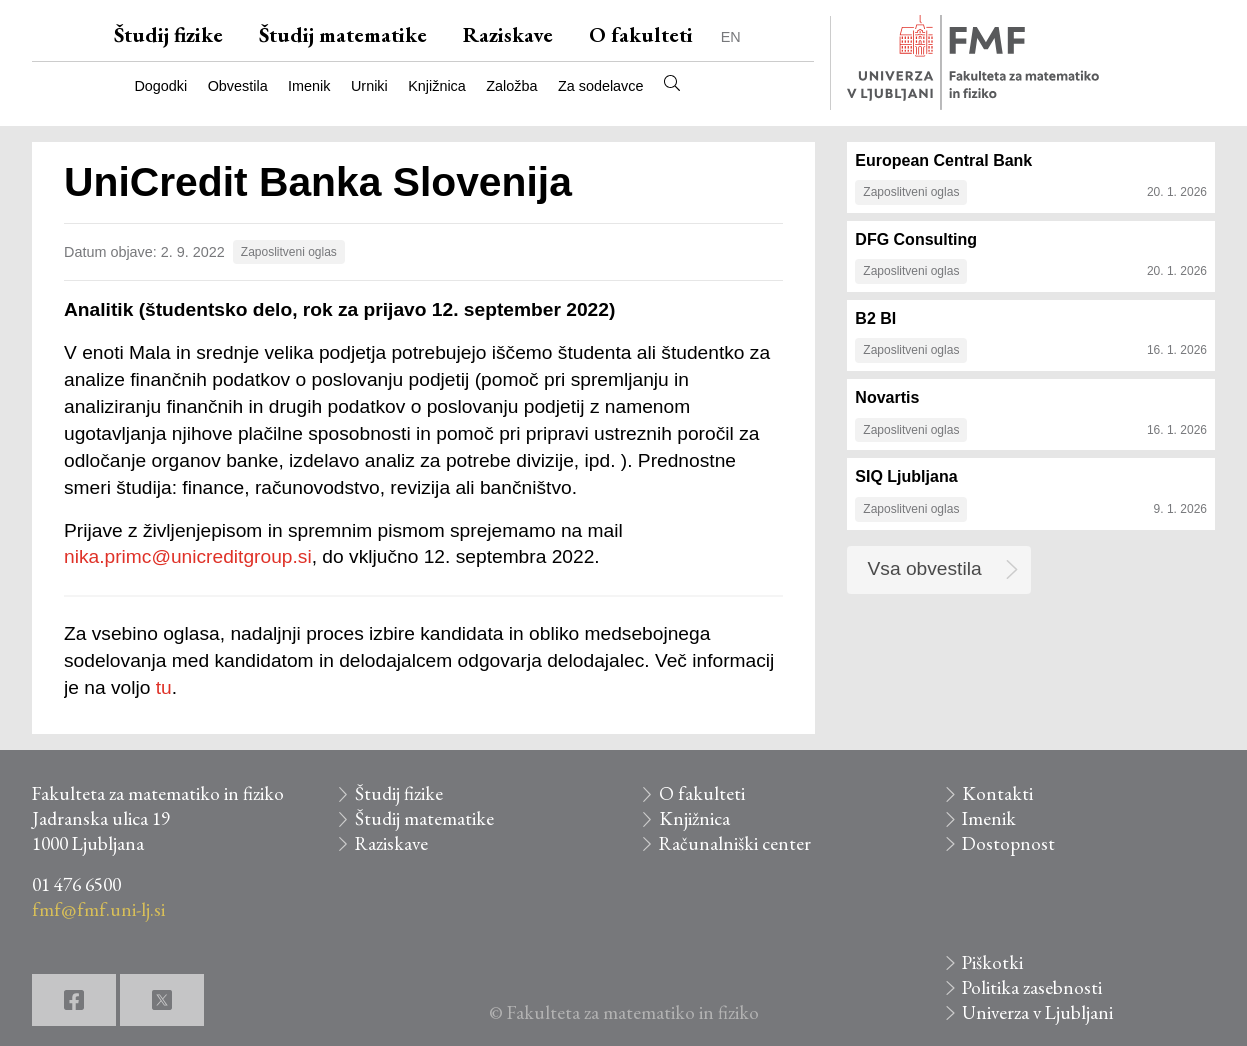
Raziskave (508, 34)
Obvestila (238, 86)
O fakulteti (641, 34)
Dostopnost (1008, 843)
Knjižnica (437, 86)
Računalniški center (735, 843)
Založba (511, 86)
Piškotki (992, 962)
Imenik (309, 86)
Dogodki (160, 86)
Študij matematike (343, 34)
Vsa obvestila (925, 568)
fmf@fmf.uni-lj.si (98, 909)
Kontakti (997, 793)
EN (731, 37)
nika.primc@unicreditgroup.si (188, 556)
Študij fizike (168, 34)
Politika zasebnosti (1032, 987)
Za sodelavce (601, 86)
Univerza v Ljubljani (1037, 1012)
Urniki (369, 86)
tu (164, 687)
